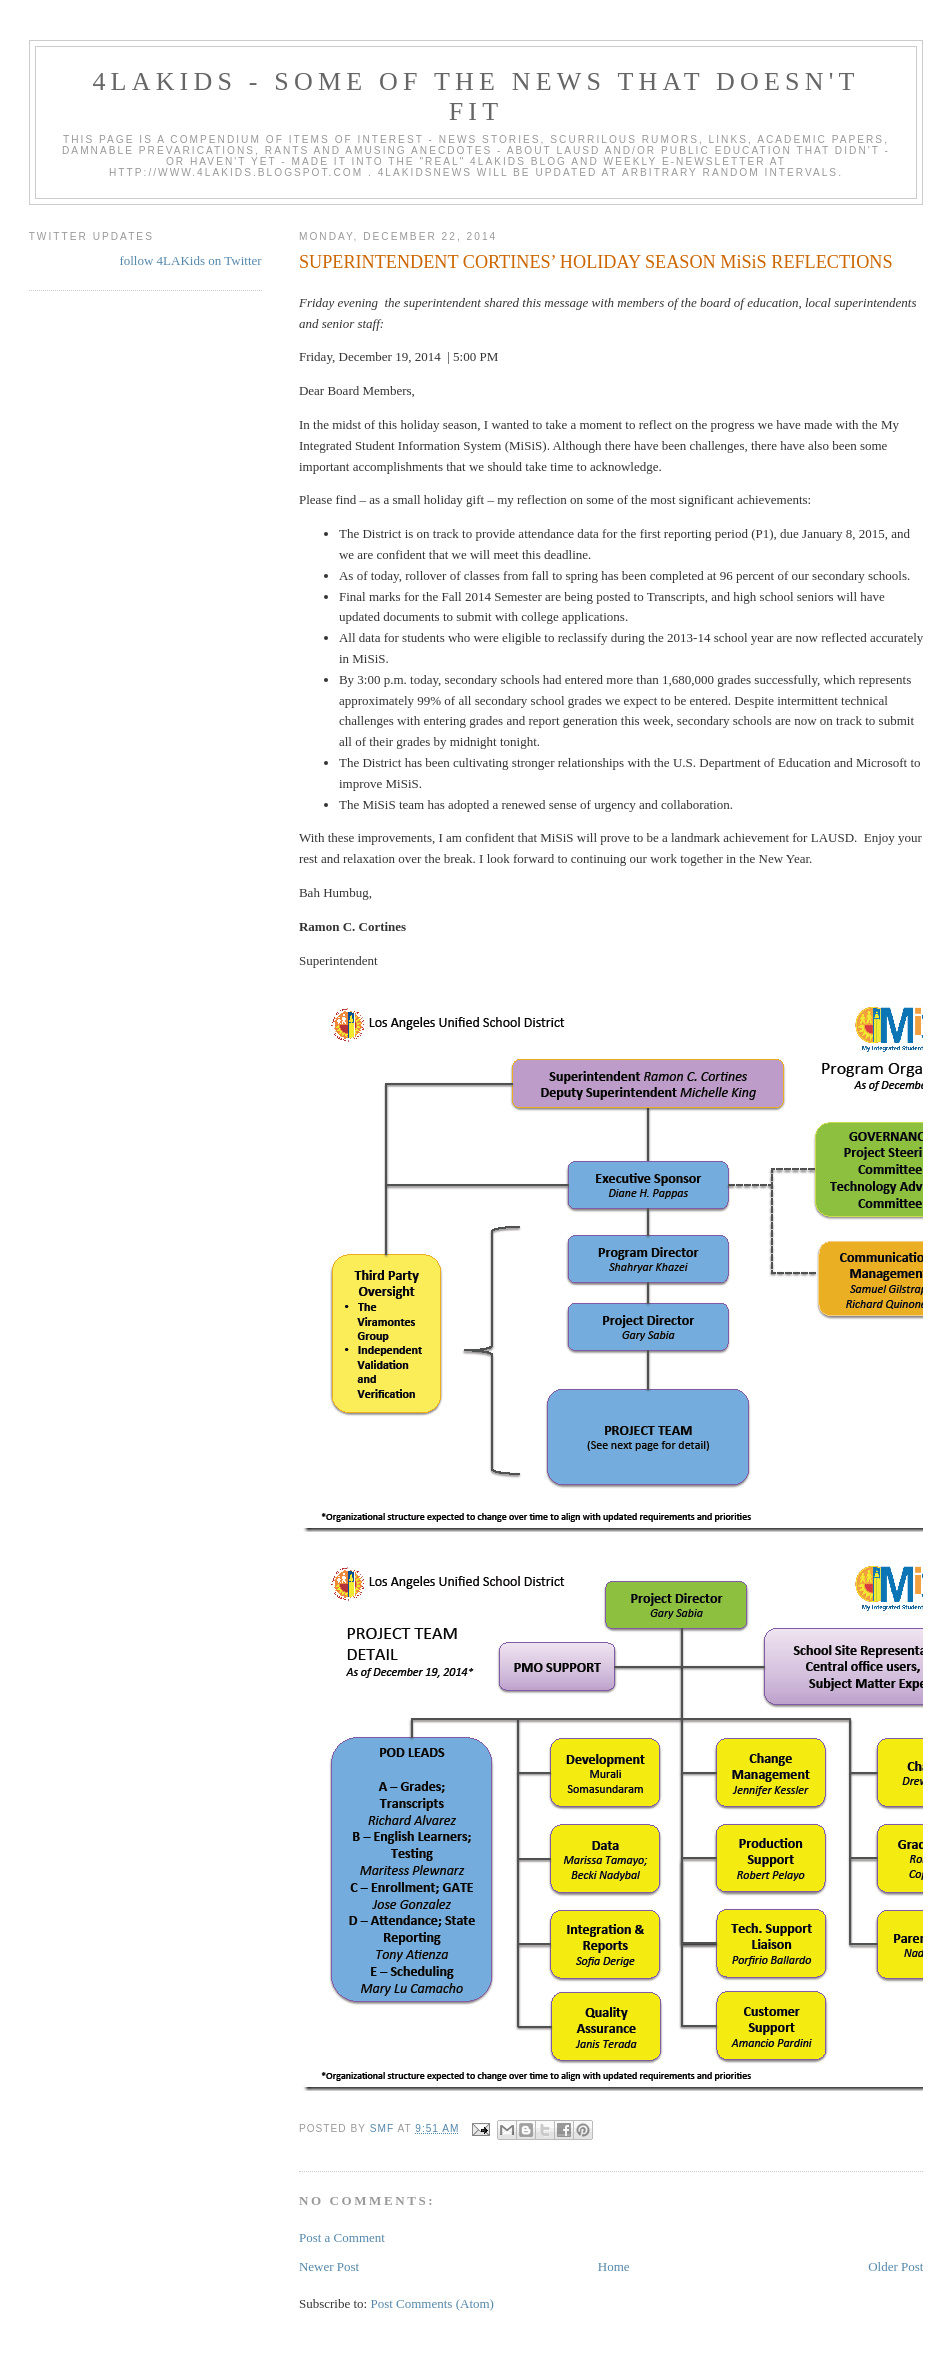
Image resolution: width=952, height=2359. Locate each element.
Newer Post (329, 2266)
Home (614, 2266)
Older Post (895, 2266)
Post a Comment (342, 2237)
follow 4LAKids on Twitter (190, 260)
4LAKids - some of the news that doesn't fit (475, 96)
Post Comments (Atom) (432, 2303)
